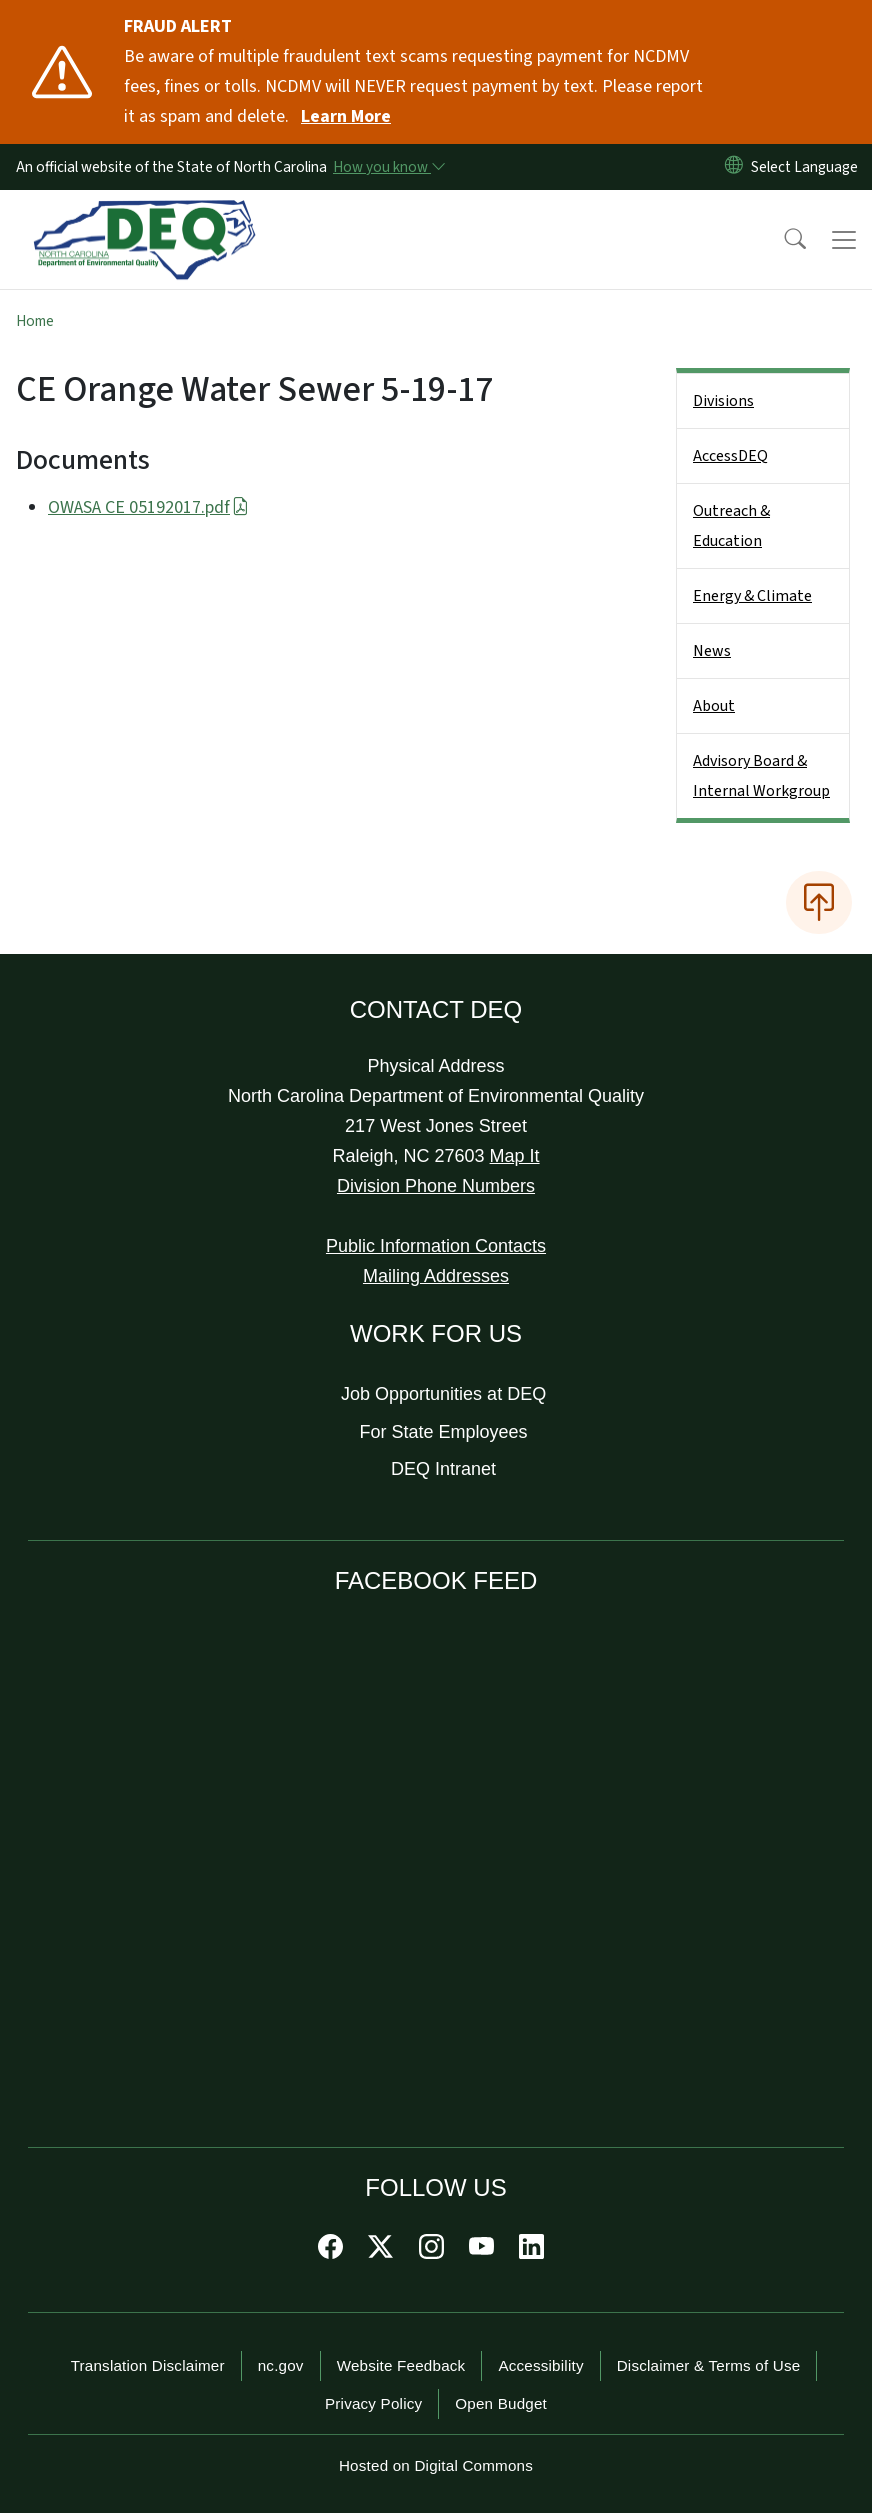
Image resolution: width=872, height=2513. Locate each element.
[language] (808, 167)
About (714, 706)
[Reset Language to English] (734, 167)
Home (35, 321)
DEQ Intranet (443, 1469)
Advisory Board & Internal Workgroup (761, 776)
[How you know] (388, 167)
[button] (782, 240)
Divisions (723, 401)
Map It (515, 1156)
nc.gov (281, 2365)
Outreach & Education (731, 526)
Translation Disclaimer (148, 2365)
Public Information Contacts (436, 1246)
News (712, 651)
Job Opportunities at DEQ (443, 1394)
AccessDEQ (730, 456)
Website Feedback (401, 2365)
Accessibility (540, 2365)
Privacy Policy (373, 2403)
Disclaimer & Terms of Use (709, 2365)
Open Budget (501, 2403)
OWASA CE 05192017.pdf (148, 507)
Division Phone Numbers (436, 1186)
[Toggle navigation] (844, 240)
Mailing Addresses (436, 1276)
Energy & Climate (752, 596)
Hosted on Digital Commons (436, 2465)
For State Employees (444, 1432)
